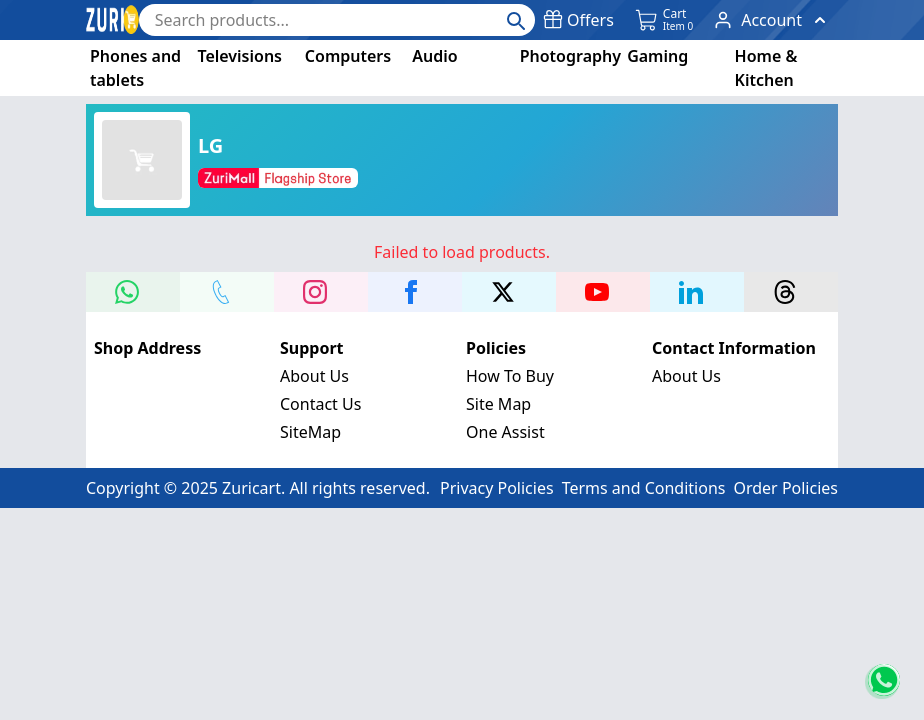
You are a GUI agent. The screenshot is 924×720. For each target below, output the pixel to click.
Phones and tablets (135, 68)
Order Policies (785, 488)
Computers (348, 56)
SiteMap (310, 432)
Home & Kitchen (766, 68)
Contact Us (320, 404)
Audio (434, 56)
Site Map (498, 404)
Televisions (239, 56)
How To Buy (510, 376)
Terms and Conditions (644, 488)
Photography (570, 56)
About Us (314, 376)
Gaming (657, 56)
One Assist (505, 432)
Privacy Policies (497, 488)
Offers (578, 20)
